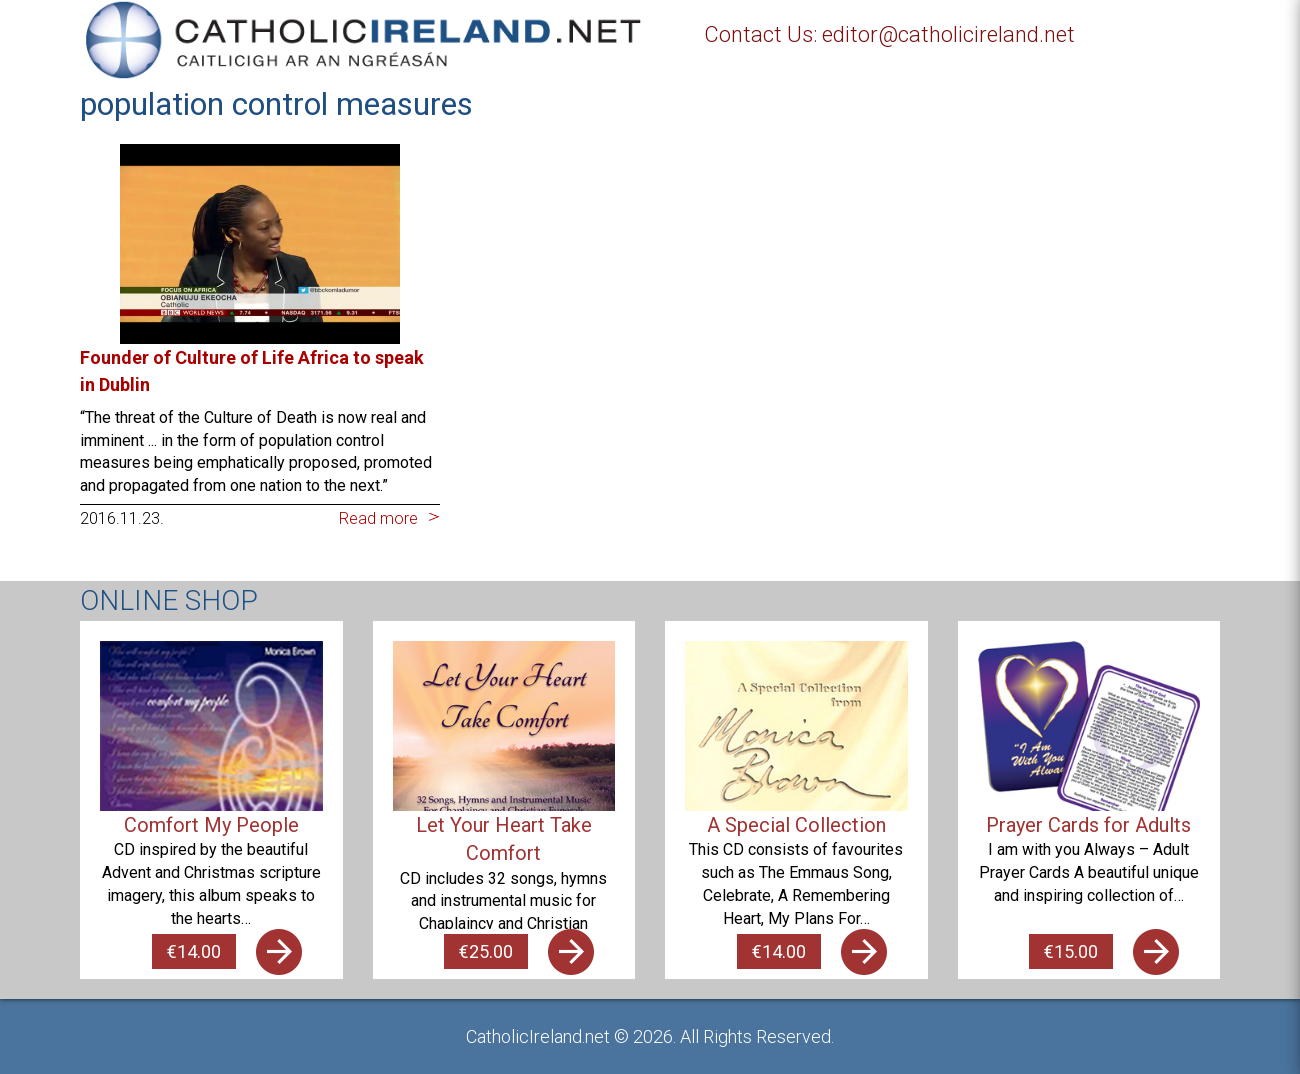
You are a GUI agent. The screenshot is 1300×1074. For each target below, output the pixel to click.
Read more (378, 518)
